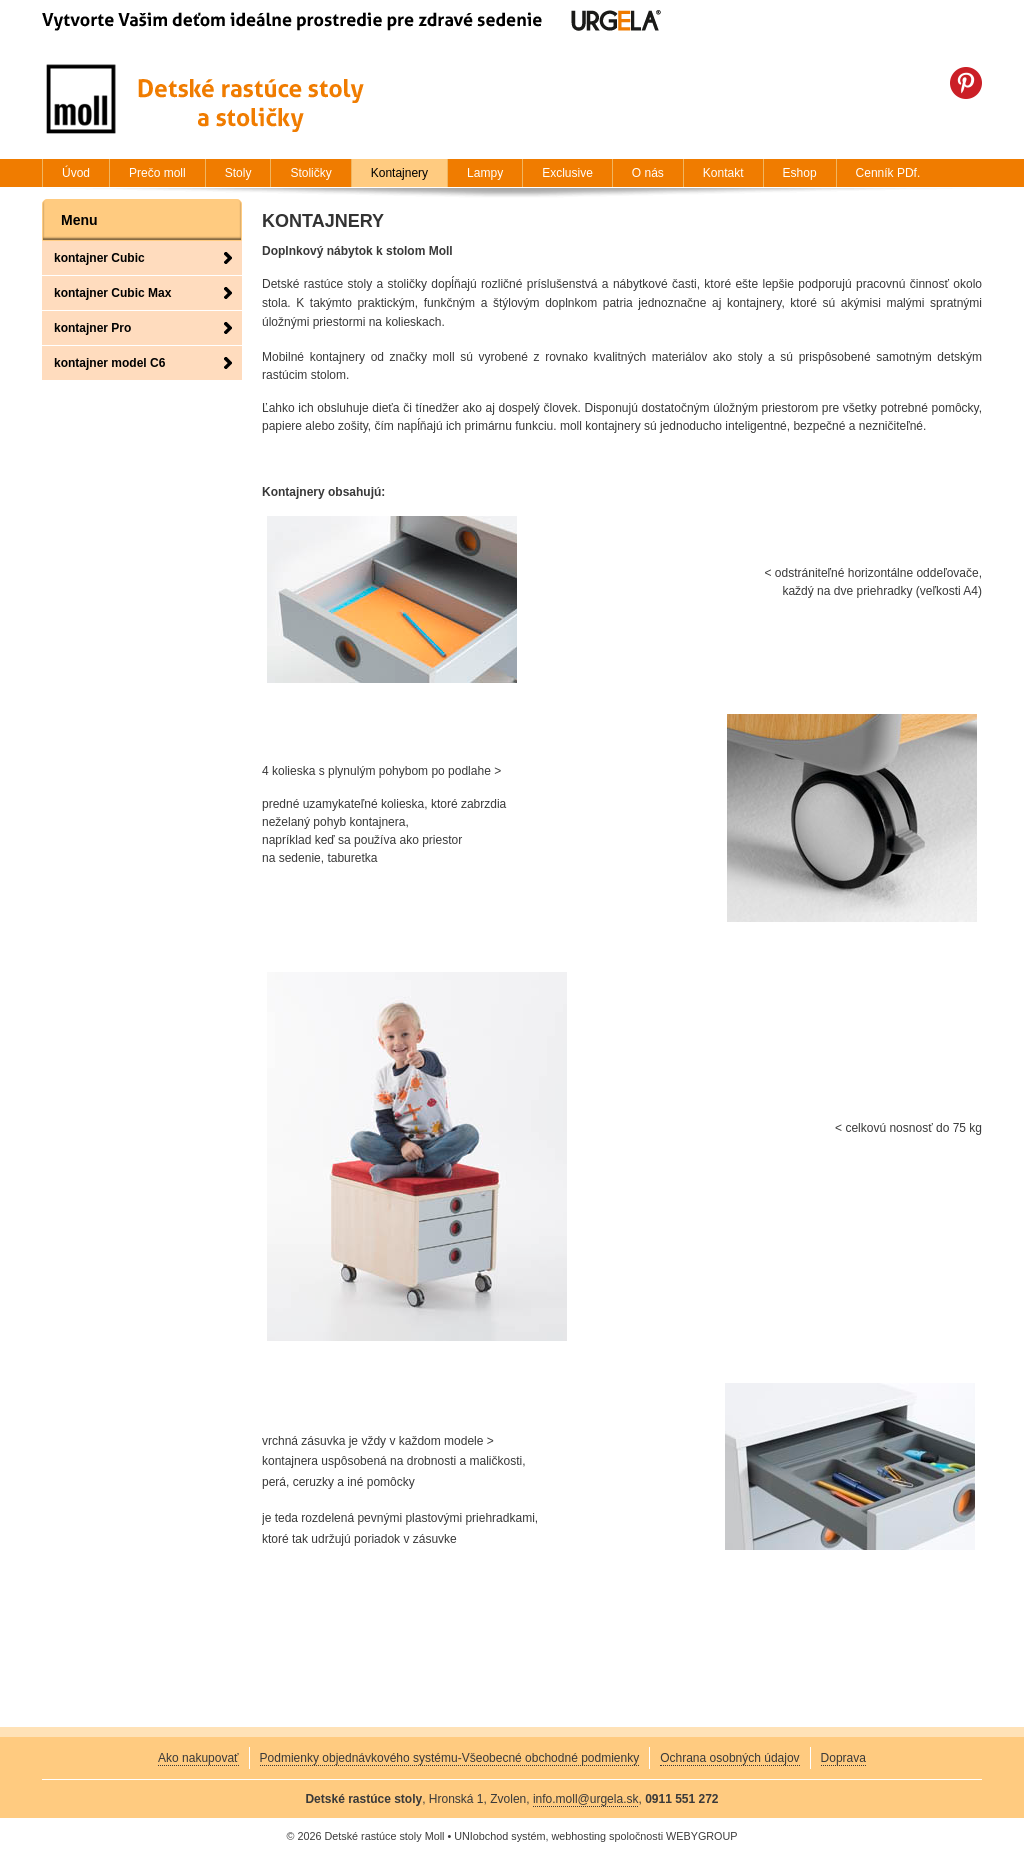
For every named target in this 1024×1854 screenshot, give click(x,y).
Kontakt (723, 173)
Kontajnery (399, 173)
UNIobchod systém (499, 1836)
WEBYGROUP (701, 1836)
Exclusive (567, 173)
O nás (648, 173)
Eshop (800, 173)
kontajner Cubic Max (112, 293)
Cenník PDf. (888, 173)
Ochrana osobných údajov (729, 1758)
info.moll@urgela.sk (586, 1799)
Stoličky (310, 173)
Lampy (485, 173)
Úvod (76, 173)
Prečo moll (157, 173)
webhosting (578, 1836)
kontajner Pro (92, 328)
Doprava (843, 1758)
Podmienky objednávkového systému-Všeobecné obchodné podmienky (450, 1758)
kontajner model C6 (109, 363)
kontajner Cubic (99, 258)
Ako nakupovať (198, 1758)
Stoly (238, 173)
